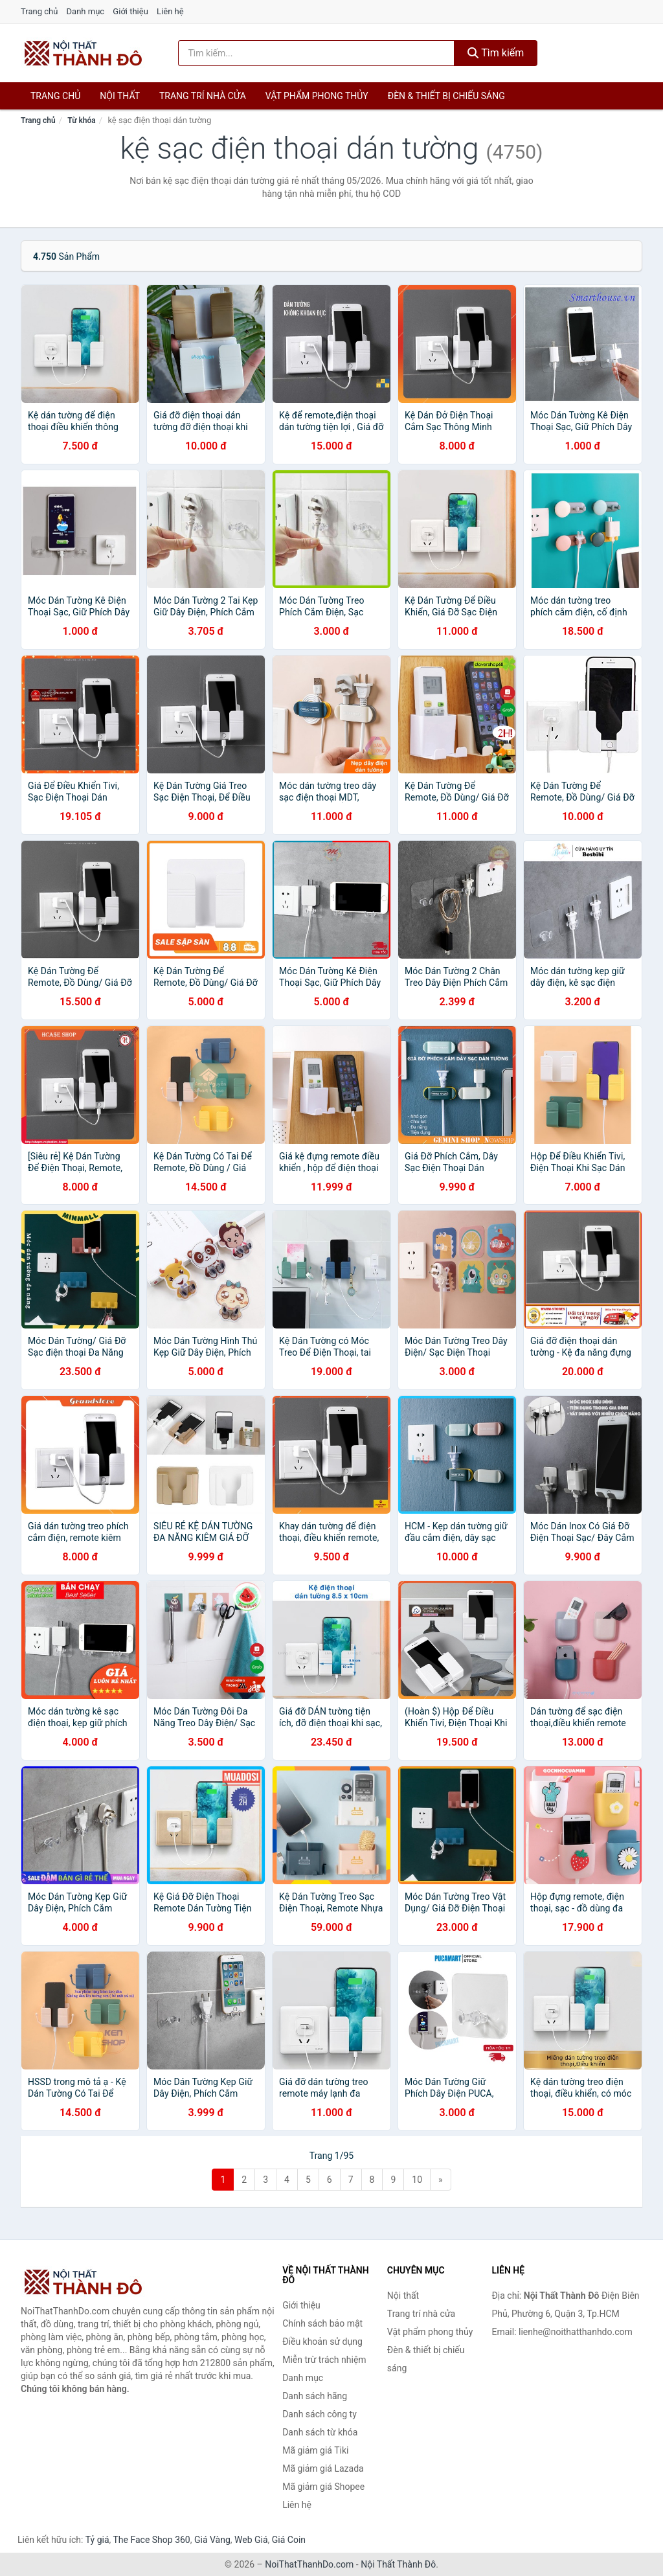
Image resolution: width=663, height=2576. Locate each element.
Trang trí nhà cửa (202, 96)
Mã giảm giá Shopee (323, 2486)
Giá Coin (289, 2540)
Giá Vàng (212, 2540)
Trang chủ (39, 11)
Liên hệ (170, 11)
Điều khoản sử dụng (322, 2341)
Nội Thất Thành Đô (398, 2564)
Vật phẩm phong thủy (316, 96)
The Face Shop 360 (151, 2540)
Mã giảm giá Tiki (315, 2450)
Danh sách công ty (319, 2414)
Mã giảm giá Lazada (323, 2468)
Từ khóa (81, 120)
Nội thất (120, 96)
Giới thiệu (130, 11)
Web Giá (251, 2540)
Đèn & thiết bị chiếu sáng (446, 96)
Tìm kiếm (495, 53)
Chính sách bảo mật (322, 2323)
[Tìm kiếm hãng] (316, 53)
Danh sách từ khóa (319, 2432)
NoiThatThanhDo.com (309, 2564)
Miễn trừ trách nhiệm (324, 2359)
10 (417, 2179)
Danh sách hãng (314, 2396)
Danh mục (86, 11)
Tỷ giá (97, 2540)
